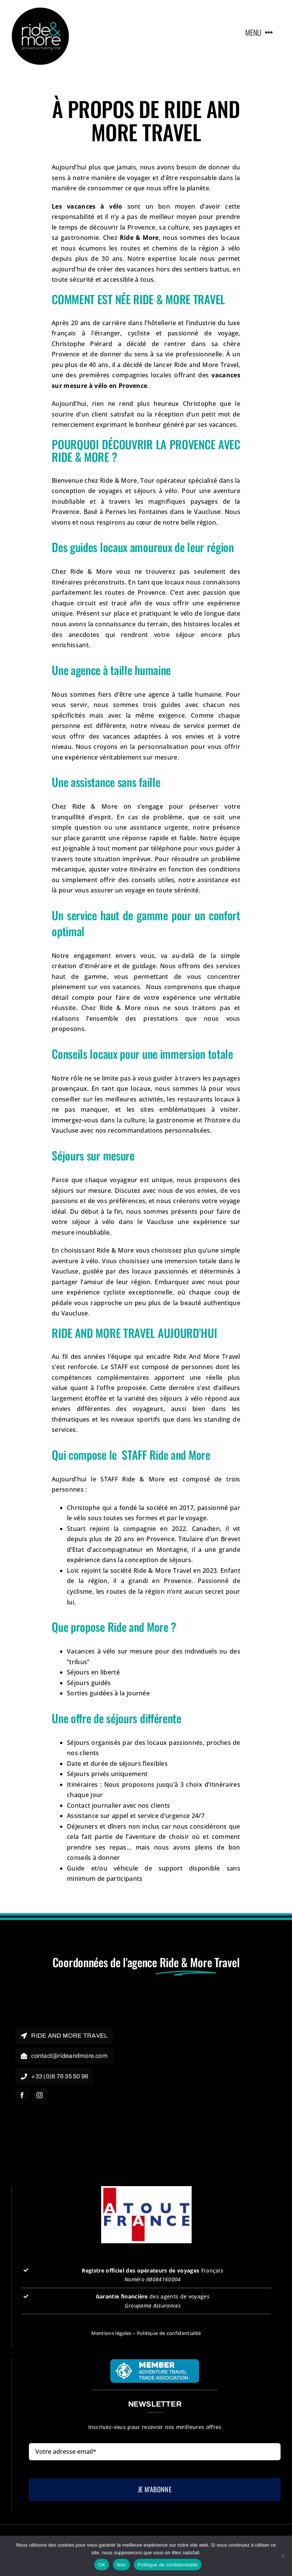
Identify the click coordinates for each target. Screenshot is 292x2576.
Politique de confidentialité (169, 2333)
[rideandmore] (40, 10)
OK (101, 2565)
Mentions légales (111, 2333)
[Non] (282, 2556)
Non (121, 2565)
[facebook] (22, 2095)
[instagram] (39, 2095)
